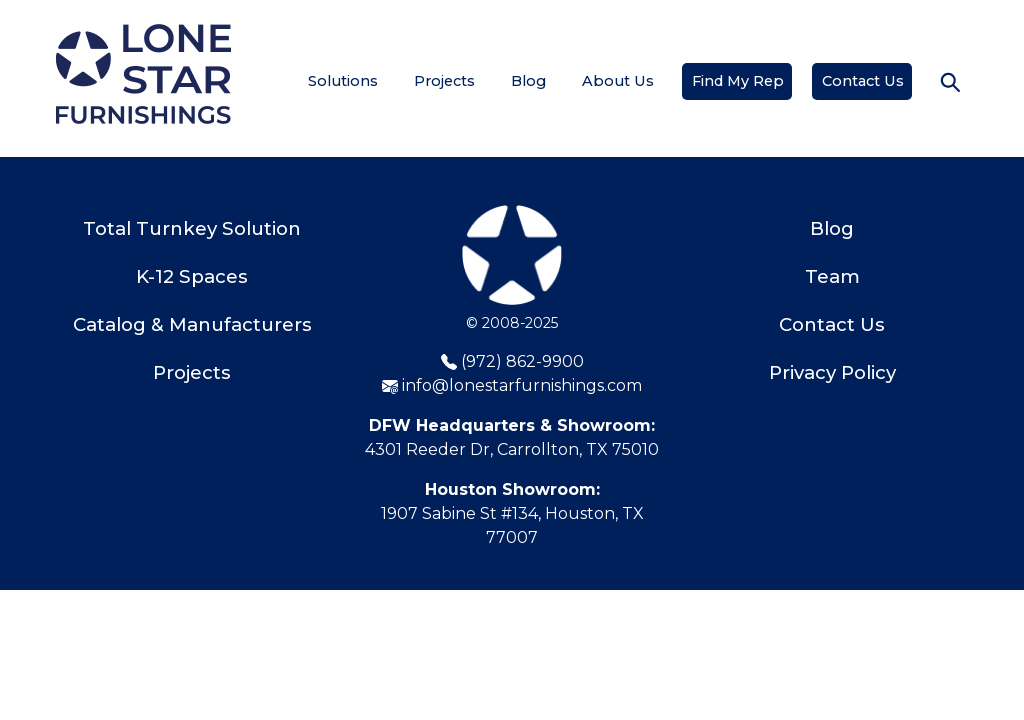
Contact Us (863, 81)
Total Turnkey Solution (192, 228)
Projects (444, 81)
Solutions (343, 81)
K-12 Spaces (192, 276)
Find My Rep (738, 81)
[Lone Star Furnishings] (512, 257)
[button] (950, 82)
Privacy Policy (832, 372)
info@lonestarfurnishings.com (512, 385)
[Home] (143, 74)
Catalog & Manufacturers (192, 324)
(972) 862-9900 (512, 361)
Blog (528, 81)
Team (832, 276)
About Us (618, 81)
